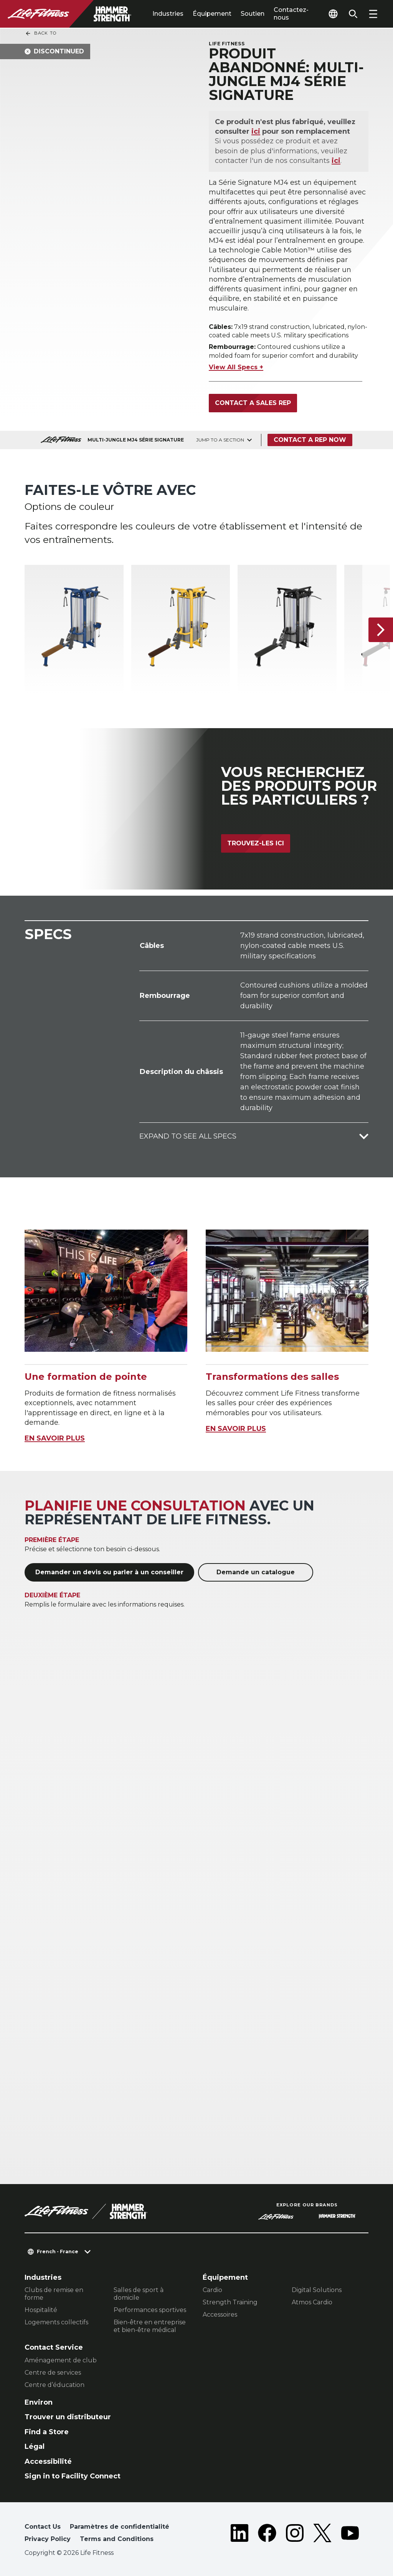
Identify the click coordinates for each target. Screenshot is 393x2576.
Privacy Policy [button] (48, 2539)
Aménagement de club (61, 2360)
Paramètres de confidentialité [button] (119, 2526)
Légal (35, 2446)
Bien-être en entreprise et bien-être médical (150, 2326)
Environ (39, 2402)
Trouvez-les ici (255, 843)
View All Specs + (236, 367)
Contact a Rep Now (310, 439)
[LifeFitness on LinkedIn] (239, 2534)
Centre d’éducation (54, 2384)
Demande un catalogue (255, 1572)
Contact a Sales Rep (253, 403)
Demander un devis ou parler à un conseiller (109, 1572)
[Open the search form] (353, 14)
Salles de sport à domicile (138, 2293)
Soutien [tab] (252, 13)
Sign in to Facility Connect (73, 2476)
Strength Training (230, 2302)
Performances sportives (150, 2310)
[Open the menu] (373, 14)
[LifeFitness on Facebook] (267, 2534)
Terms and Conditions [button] (117, 2539)
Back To (40, 33)
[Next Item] (380, 629)
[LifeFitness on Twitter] (322, 2534)
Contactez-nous (291, 13)
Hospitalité (41, 2310)
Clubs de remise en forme (54, 2293)
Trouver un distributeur (68, 2417)
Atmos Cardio (312, 2302)
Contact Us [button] (43, 2526)
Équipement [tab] (212, 13)
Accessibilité (48, 2461)
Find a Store (47, 2432)
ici (255, 131)
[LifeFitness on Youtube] (350, 2534)
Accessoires (220, 2314)
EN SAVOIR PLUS (55, 1438)
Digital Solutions (317, 2290)
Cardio (212, 2290)
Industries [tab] (167, 13)
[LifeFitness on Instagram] (295, 2534)
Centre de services (53, 2372)
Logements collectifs (56, 2322)
